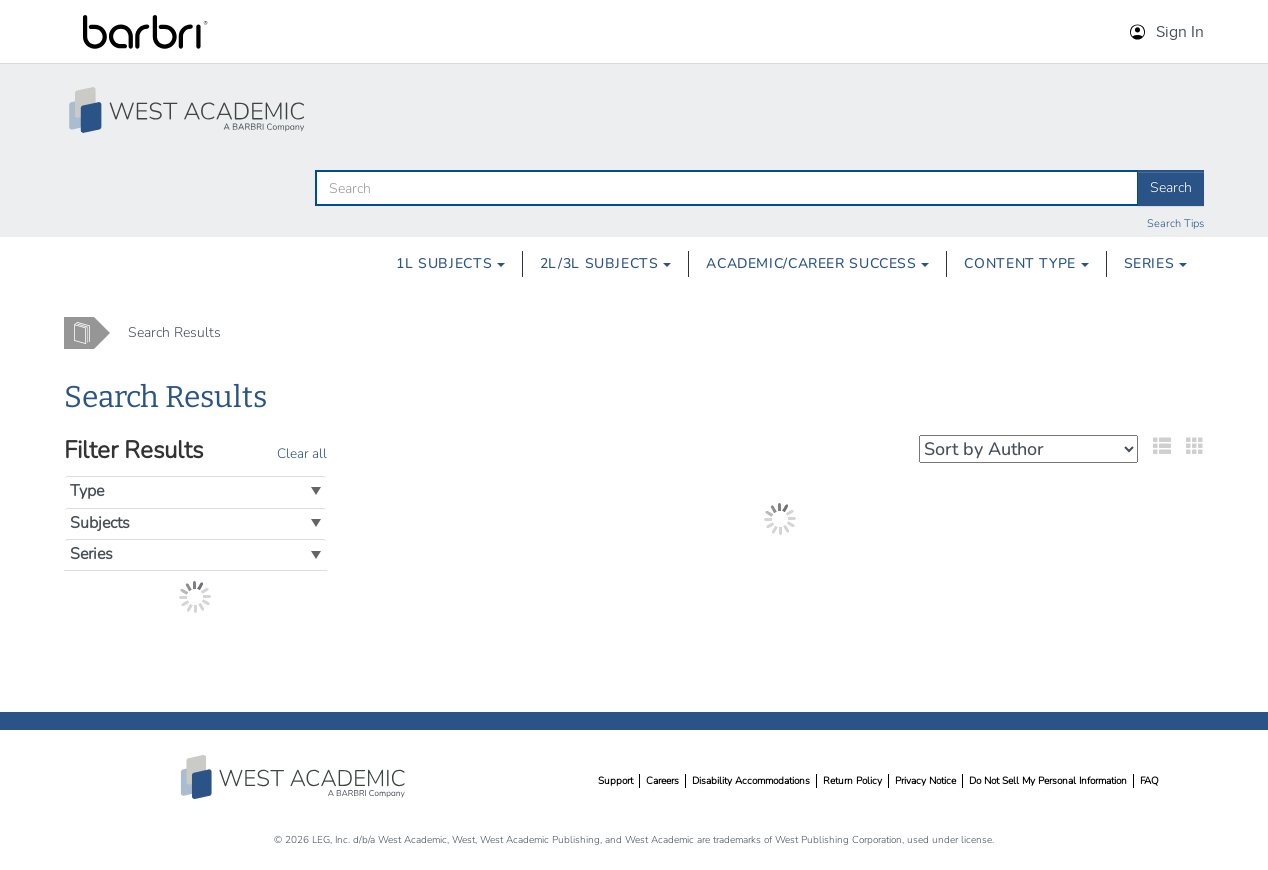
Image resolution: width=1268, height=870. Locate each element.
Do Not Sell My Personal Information (1048, 781)
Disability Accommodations (751, 781)
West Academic (295, 777)
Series (1155, 263)
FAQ (1149, 781)
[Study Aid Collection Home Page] (189, 110)
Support (615, 781)
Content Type (1026, 263)
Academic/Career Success (817, 263)
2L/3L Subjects (605, 263)
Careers (662, 781)
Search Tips (1175, 223)
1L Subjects (450, 263)
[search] (727, 188)
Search (1171, 187)
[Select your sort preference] (1028, 449)
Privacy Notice (925, 781)
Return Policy (852, 781)
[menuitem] (450, 264)
